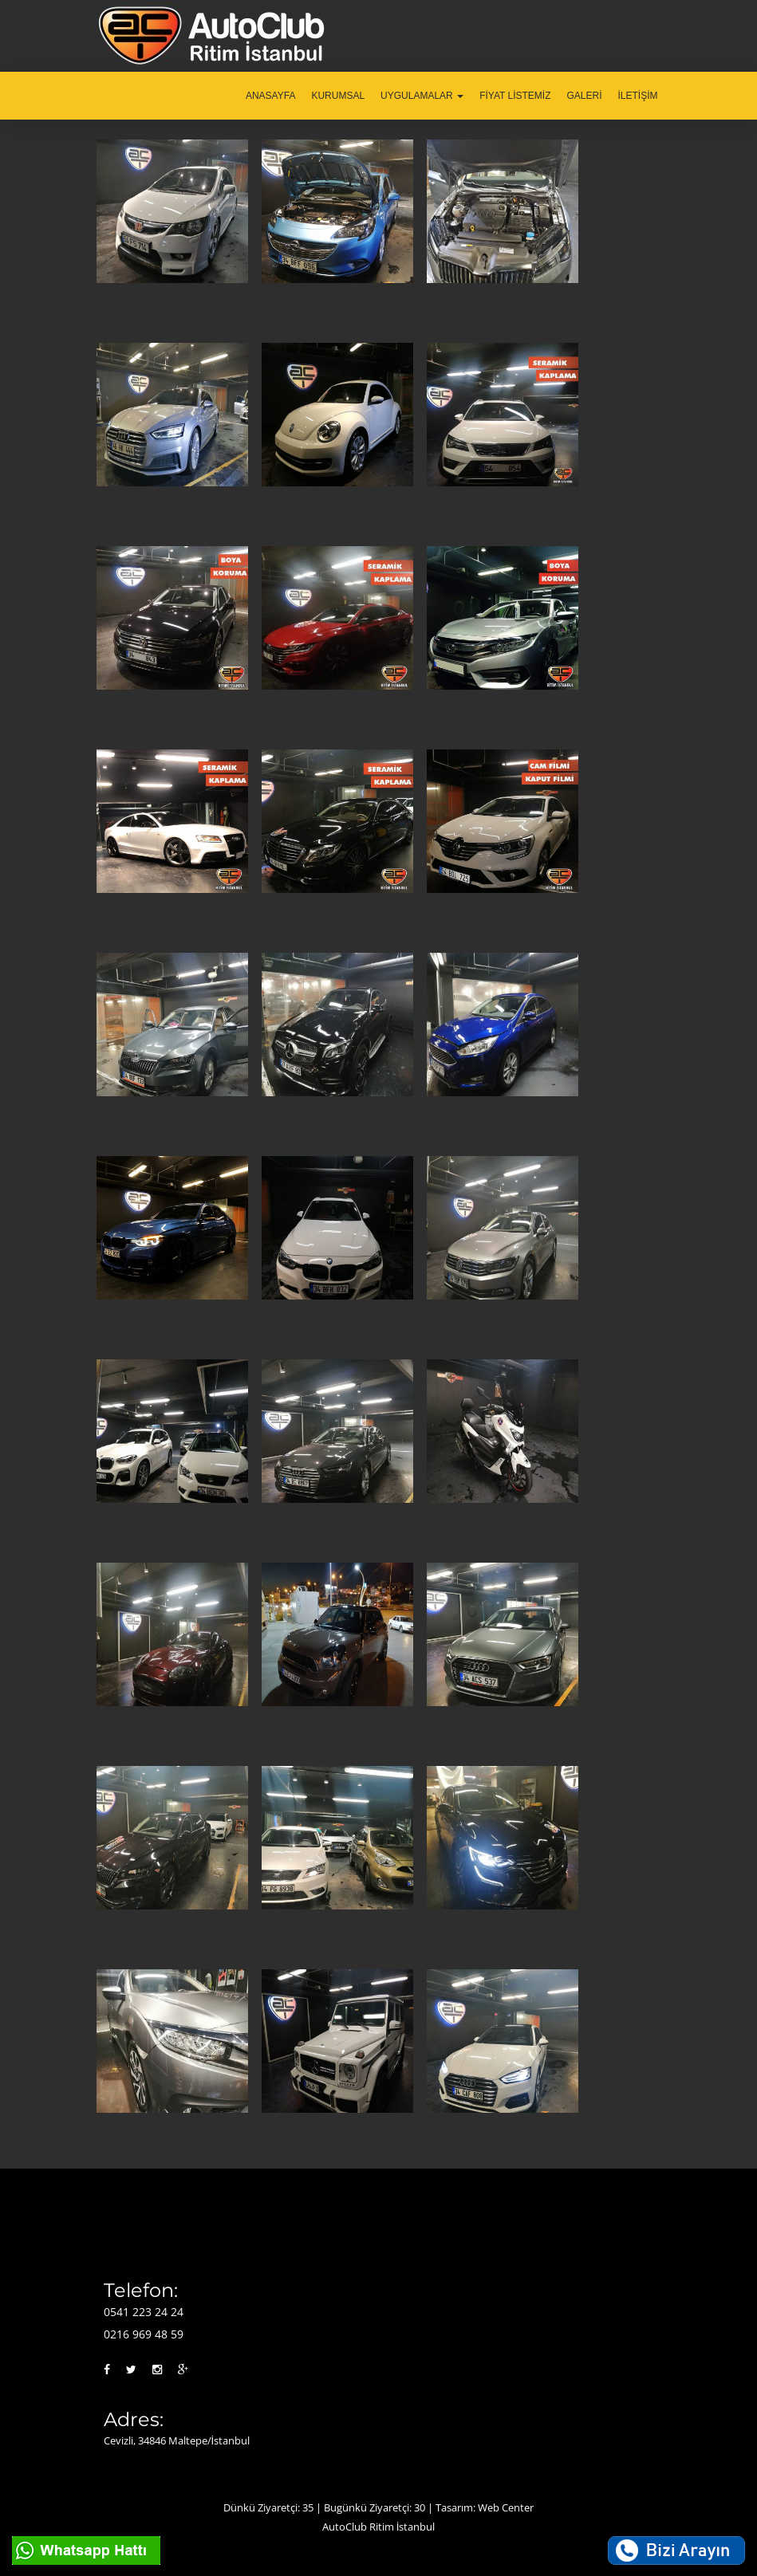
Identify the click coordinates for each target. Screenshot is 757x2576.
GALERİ (583, 95)
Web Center (506, 2507)
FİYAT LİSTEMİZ (514, 95)
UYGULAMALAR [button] (421, 95)
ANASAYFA (270, 95)
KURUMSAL (338, 95)
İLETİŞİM (637, 95)
